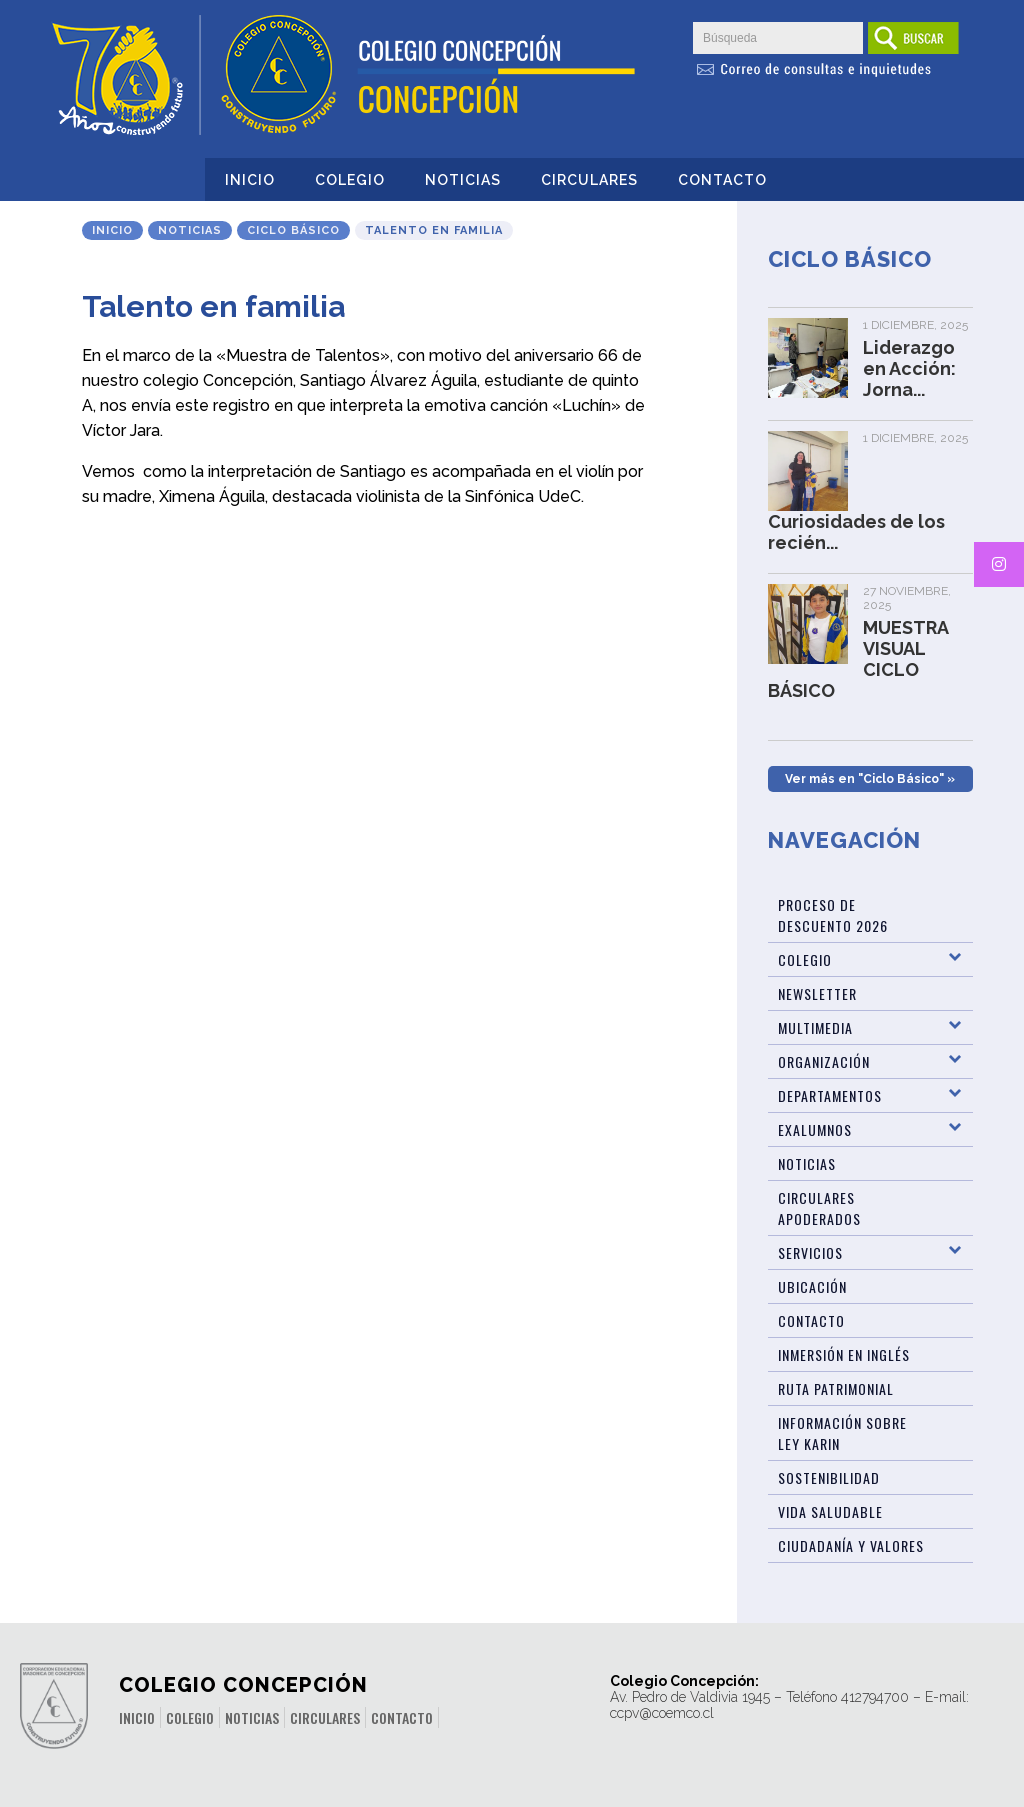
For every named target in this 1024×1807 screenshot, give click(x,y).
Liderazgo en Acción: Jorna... (909, 368)
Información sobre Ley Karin (842, 1433)
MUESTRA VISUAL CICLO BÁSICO (858, 659)
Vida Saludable (830, 1511)
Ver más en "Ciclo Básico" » (870, 779)
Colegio (350, 180)
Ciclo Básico (293, 230)
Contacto (722, 180)
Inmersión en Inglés (844, 1354)
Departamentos (830, 1095)
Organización (824, 1061)
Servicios (810, 1252)
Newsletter (817, 993)
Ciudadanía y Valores (851, 1545)
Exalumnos (815, 1129)
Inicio (250, 180)
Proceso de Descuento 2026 (833, 915)
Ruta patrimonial (836, 1388)
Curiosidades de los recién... (856, 532)
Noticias (463, 180)
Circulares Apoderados (819, 1208)
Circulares (589, 180)
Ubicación (812, 1286)
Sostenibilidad (829, 1477)
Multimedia (815, 1027)
